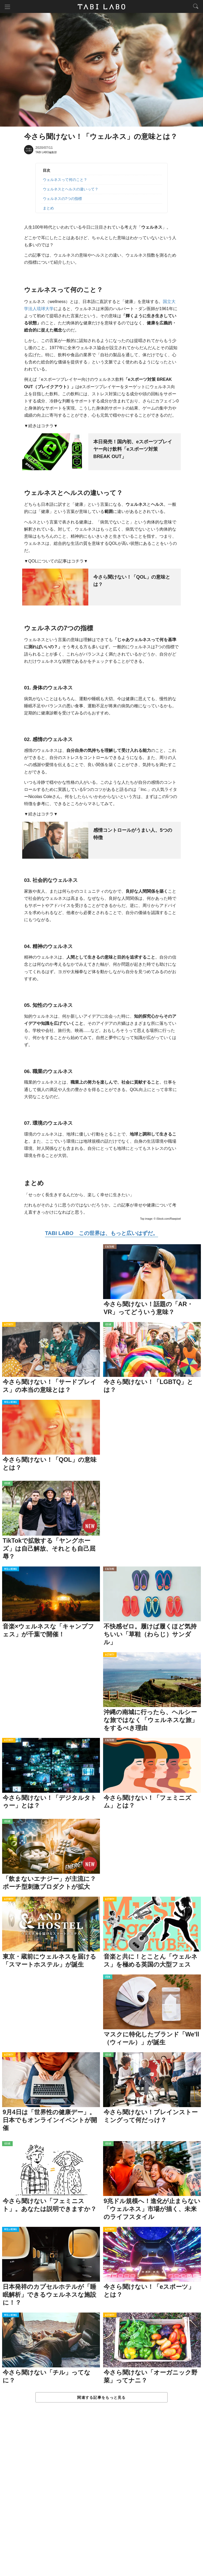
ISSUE (108, 1324)
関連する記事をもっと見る (101, 2398)
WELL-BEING (10, 1402)
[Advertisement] (101, 2494)
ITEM (107, 1977)
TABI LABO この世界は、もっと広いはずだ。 (101, 1233)
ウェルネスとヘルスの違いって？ (70, 189)
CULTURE (109, 1247)
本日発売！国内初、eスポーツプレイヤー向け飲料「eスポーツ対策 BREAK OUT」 (132, 449)
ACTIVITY (8, 1324)
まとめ (48, 208)
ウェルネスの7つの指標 (62, 199)
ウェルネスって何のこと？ (65, 180)
